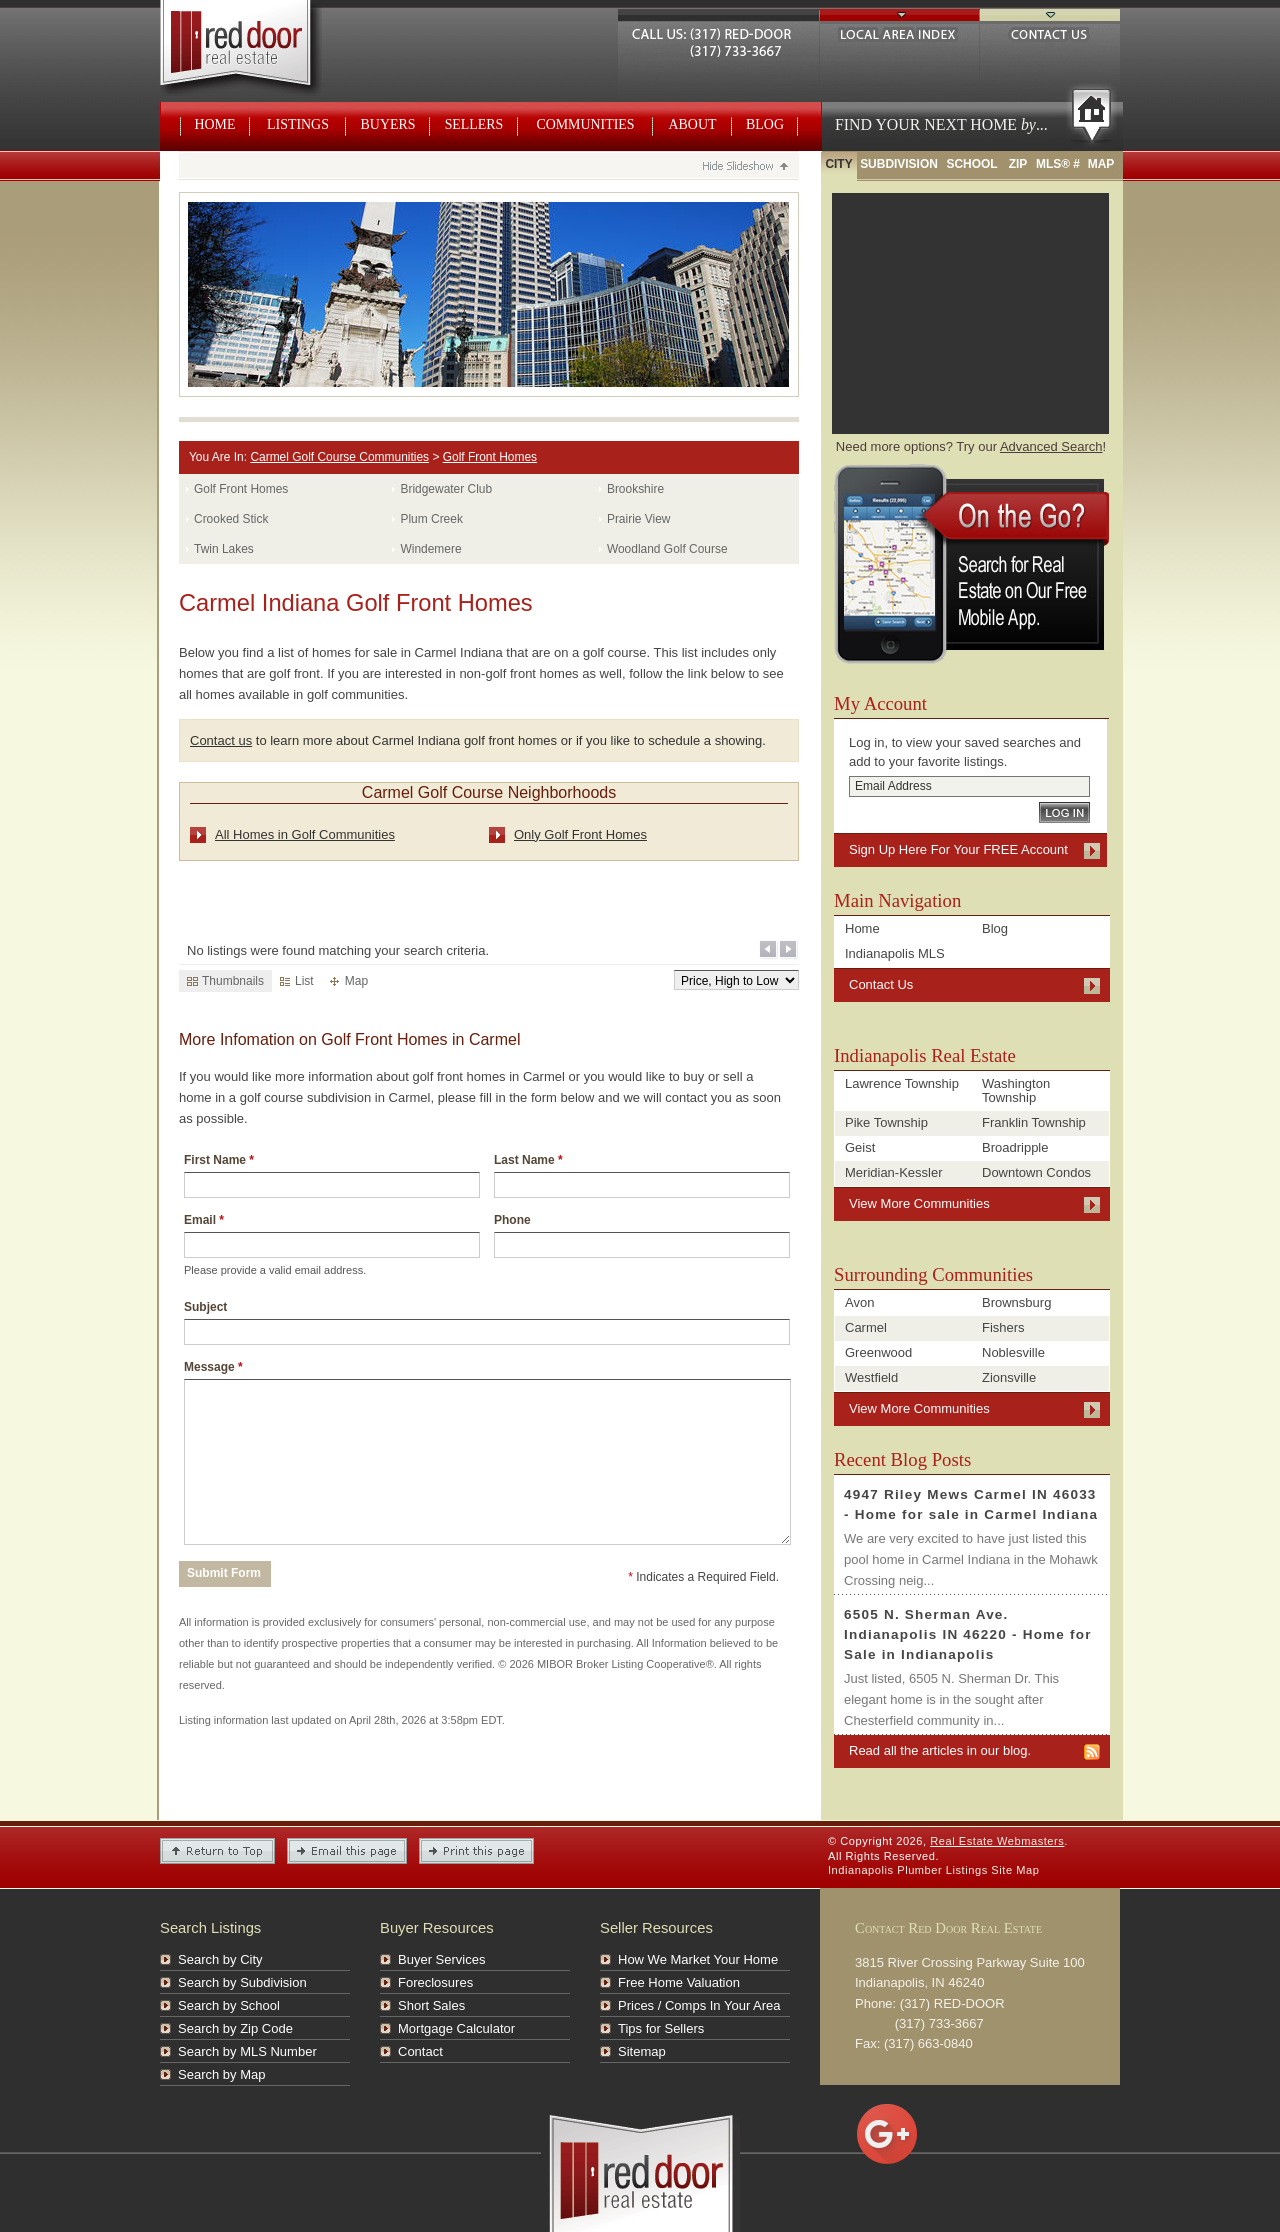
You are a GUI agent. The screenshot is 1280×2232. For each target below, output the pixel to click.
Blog (765, 124)
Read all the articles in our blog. (940, 1750)
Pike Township (886, 1122)
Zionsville (1009, 1377)
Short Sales (431, 2005)
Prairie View (639, 519)
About (693, 124)
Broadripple (1015, 1147)
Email (204, 1220)
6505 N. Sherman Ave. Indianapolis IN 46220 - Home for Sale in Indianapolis (968, 1634)
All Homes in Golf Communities (305, 834)
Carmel (866, 1327)
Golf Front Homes (490, 457)
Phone (512, 1220)
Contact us (221, 740)
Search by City (220, 1959)
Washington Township (1016, 1090)
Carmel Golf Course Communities (339, 457)
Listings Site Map (993, 1870)
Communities (585, 124)
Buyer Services (441, 1959)
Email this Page (347, 1851)
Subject (205, 1307)
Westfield (871, 1377)
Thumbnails (225, 981)
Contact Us (1050, 31)
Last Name (528, 1160)
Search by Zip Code (235, 2028)
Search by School (229, 2005)
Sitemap (642, 2051)
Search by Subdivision (242, 1982)
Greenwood (878, 1352)
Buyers (388, 124)
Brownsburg (1016, 1302)
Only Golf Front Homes (580, 834)
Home (215, 124)
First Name (219, 1160)
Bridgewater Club (446, 489)
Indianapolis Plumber (885, 1870)
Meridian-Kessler (894, 1172)
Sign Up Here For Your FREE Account (958, 849)
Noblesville (1013, 1352)
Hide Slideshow (744, 168)
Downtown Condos (1036, 1172)
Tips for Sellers (661, 2028)
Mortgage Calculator (456, 2028)
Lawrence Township (902, 1083)
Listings (298, 124)
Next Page (789, 950)
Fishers (1003, 1327)
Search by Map (221, 2074)
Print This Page (476, 1851)
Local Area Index (899, 31)
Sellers (474, 124)
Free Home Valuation (679, 1982)
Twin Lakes (224, 549)
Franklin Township (1034, 1122)
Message (213, 1367)
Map (349, 981)
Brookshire (635, 489)
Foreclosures (435, 1982)
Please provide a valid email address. (275, 1270)
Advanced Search (1051, 446)
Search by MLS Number (247, 2051)
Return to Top (217, 1851)
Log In (1064, 812)
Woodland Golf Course (667, 549)
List (297, 981)
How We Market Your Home (698, 1959)
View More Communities (919, 1203)
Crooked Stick (231, 519)
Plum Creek (431, 519)
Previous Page (769, 950)
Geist (860, 1147)
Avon (859, 1302)
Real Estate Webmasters (258, 50)
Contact (420, 2051)
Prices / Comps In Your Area (699, 2005)
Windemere (430, 549)
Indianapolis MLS (895, 953)
